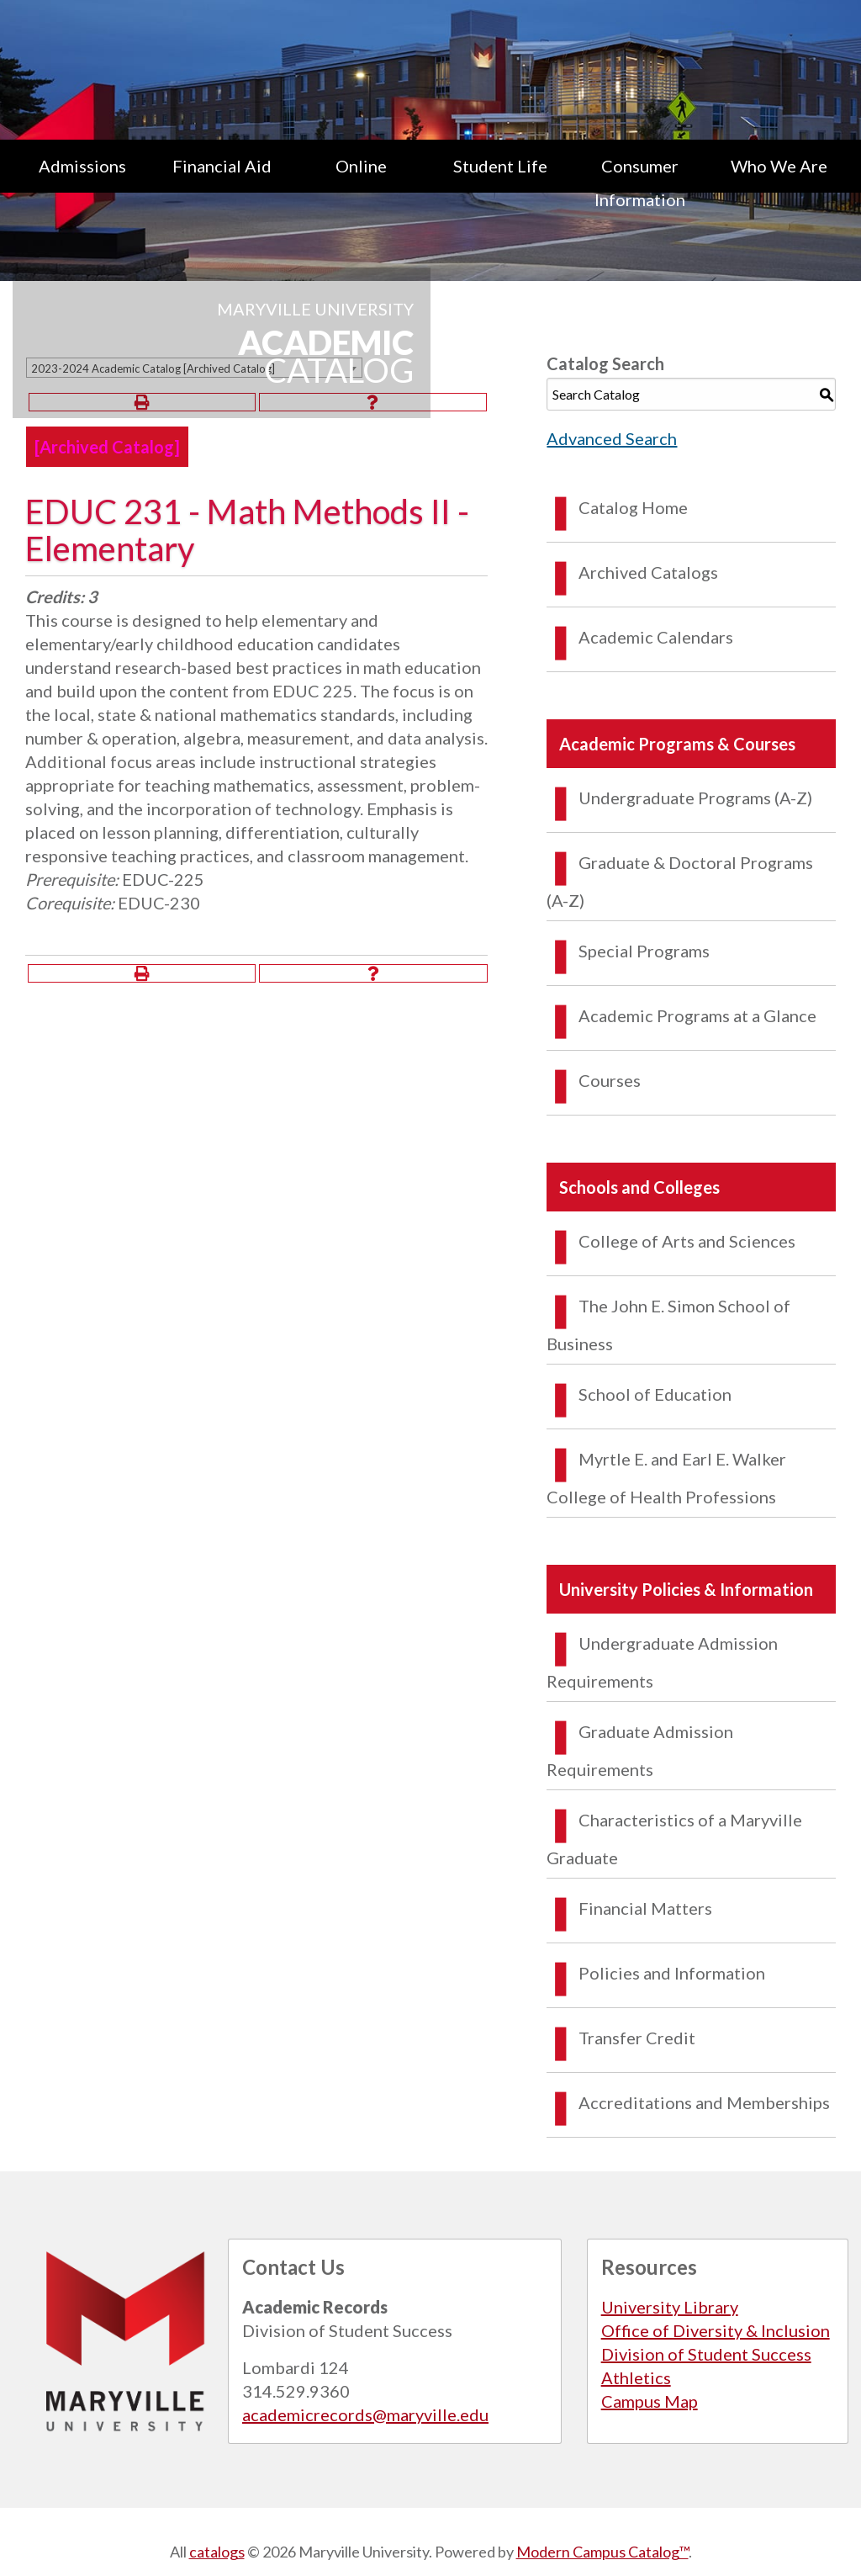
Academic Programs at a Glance (697, 1015)
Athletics (636, 2377)
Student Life (500, 166)
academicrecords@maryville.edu (365, 2414)
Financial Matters (645, 1908)
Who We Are (779, 166)
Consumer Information (639, 182)
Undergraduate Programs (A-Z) (695, 797)
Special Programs (644, 951)
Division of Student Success (706, 2354)
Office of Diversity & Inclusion (715, 2330)
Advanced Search (612, 438)
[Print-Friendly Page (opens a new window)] (142, 973)
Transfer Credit (636, 2037)
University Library (669, 2307)
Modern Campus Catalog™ (602, 2551)
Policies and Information (671, 1973)
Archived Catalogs (648, 572)
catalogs (217, 2551)
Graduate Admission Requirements (640, 1750)
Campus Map (649, 2401)
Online (361, 166)
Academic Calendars (655, 637)
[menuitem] (82, 182)
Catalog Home (633, 507)
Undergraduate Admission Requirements (662, 1662)
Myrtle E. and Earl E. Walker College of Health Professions (666, 1478)
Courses (609, 1080)
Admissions (82, 166)
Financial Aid (222, 166)
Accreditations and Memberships (704, 2102)
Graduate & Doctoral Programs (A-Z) (680, 881)
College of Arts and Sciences (686, 1241)
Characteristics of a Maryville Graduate (674, 1839)
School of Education (655, 1394)
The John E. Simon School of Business (668, 1325)
